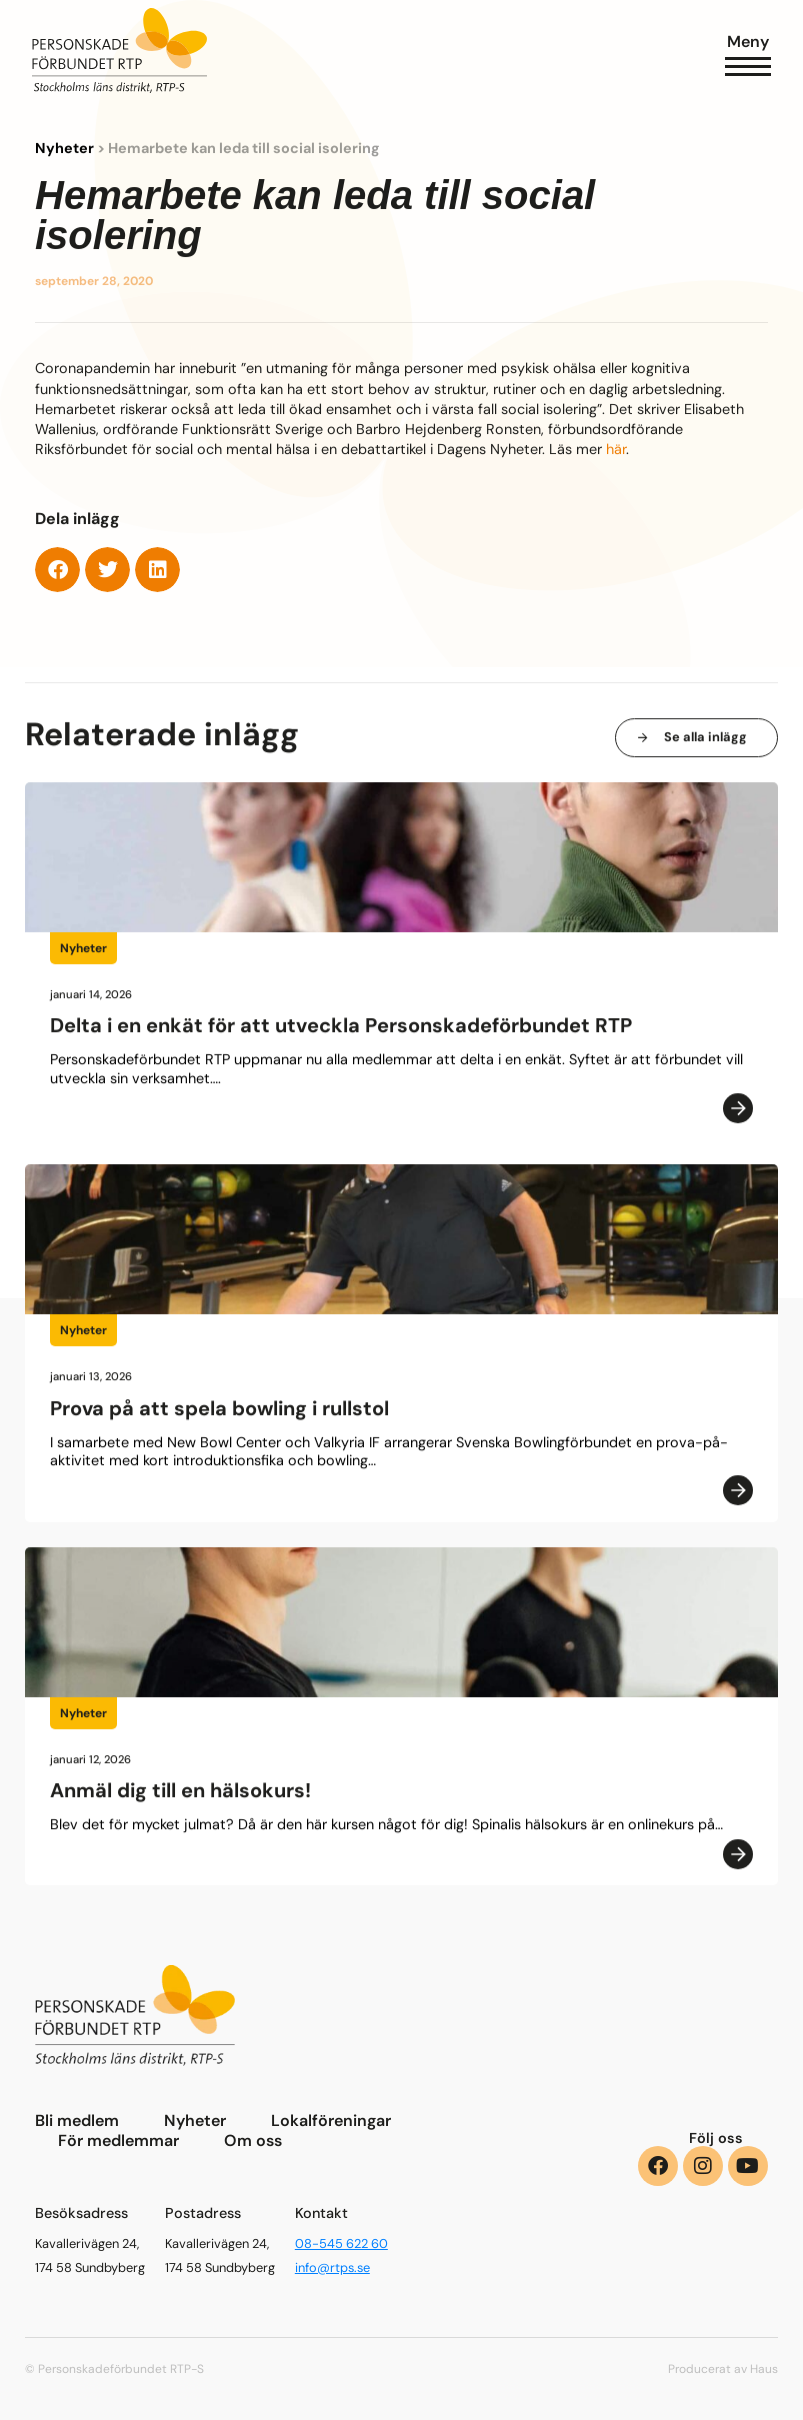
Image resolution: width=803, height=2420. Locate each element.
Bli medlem (77, 2121)
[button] (57, 570)
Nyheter (64, 149)
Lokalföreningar (331, 2121)
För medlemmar (118, 2141)
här (616, 450)
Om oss (253, 2141)
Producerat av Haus (723, 2369)
